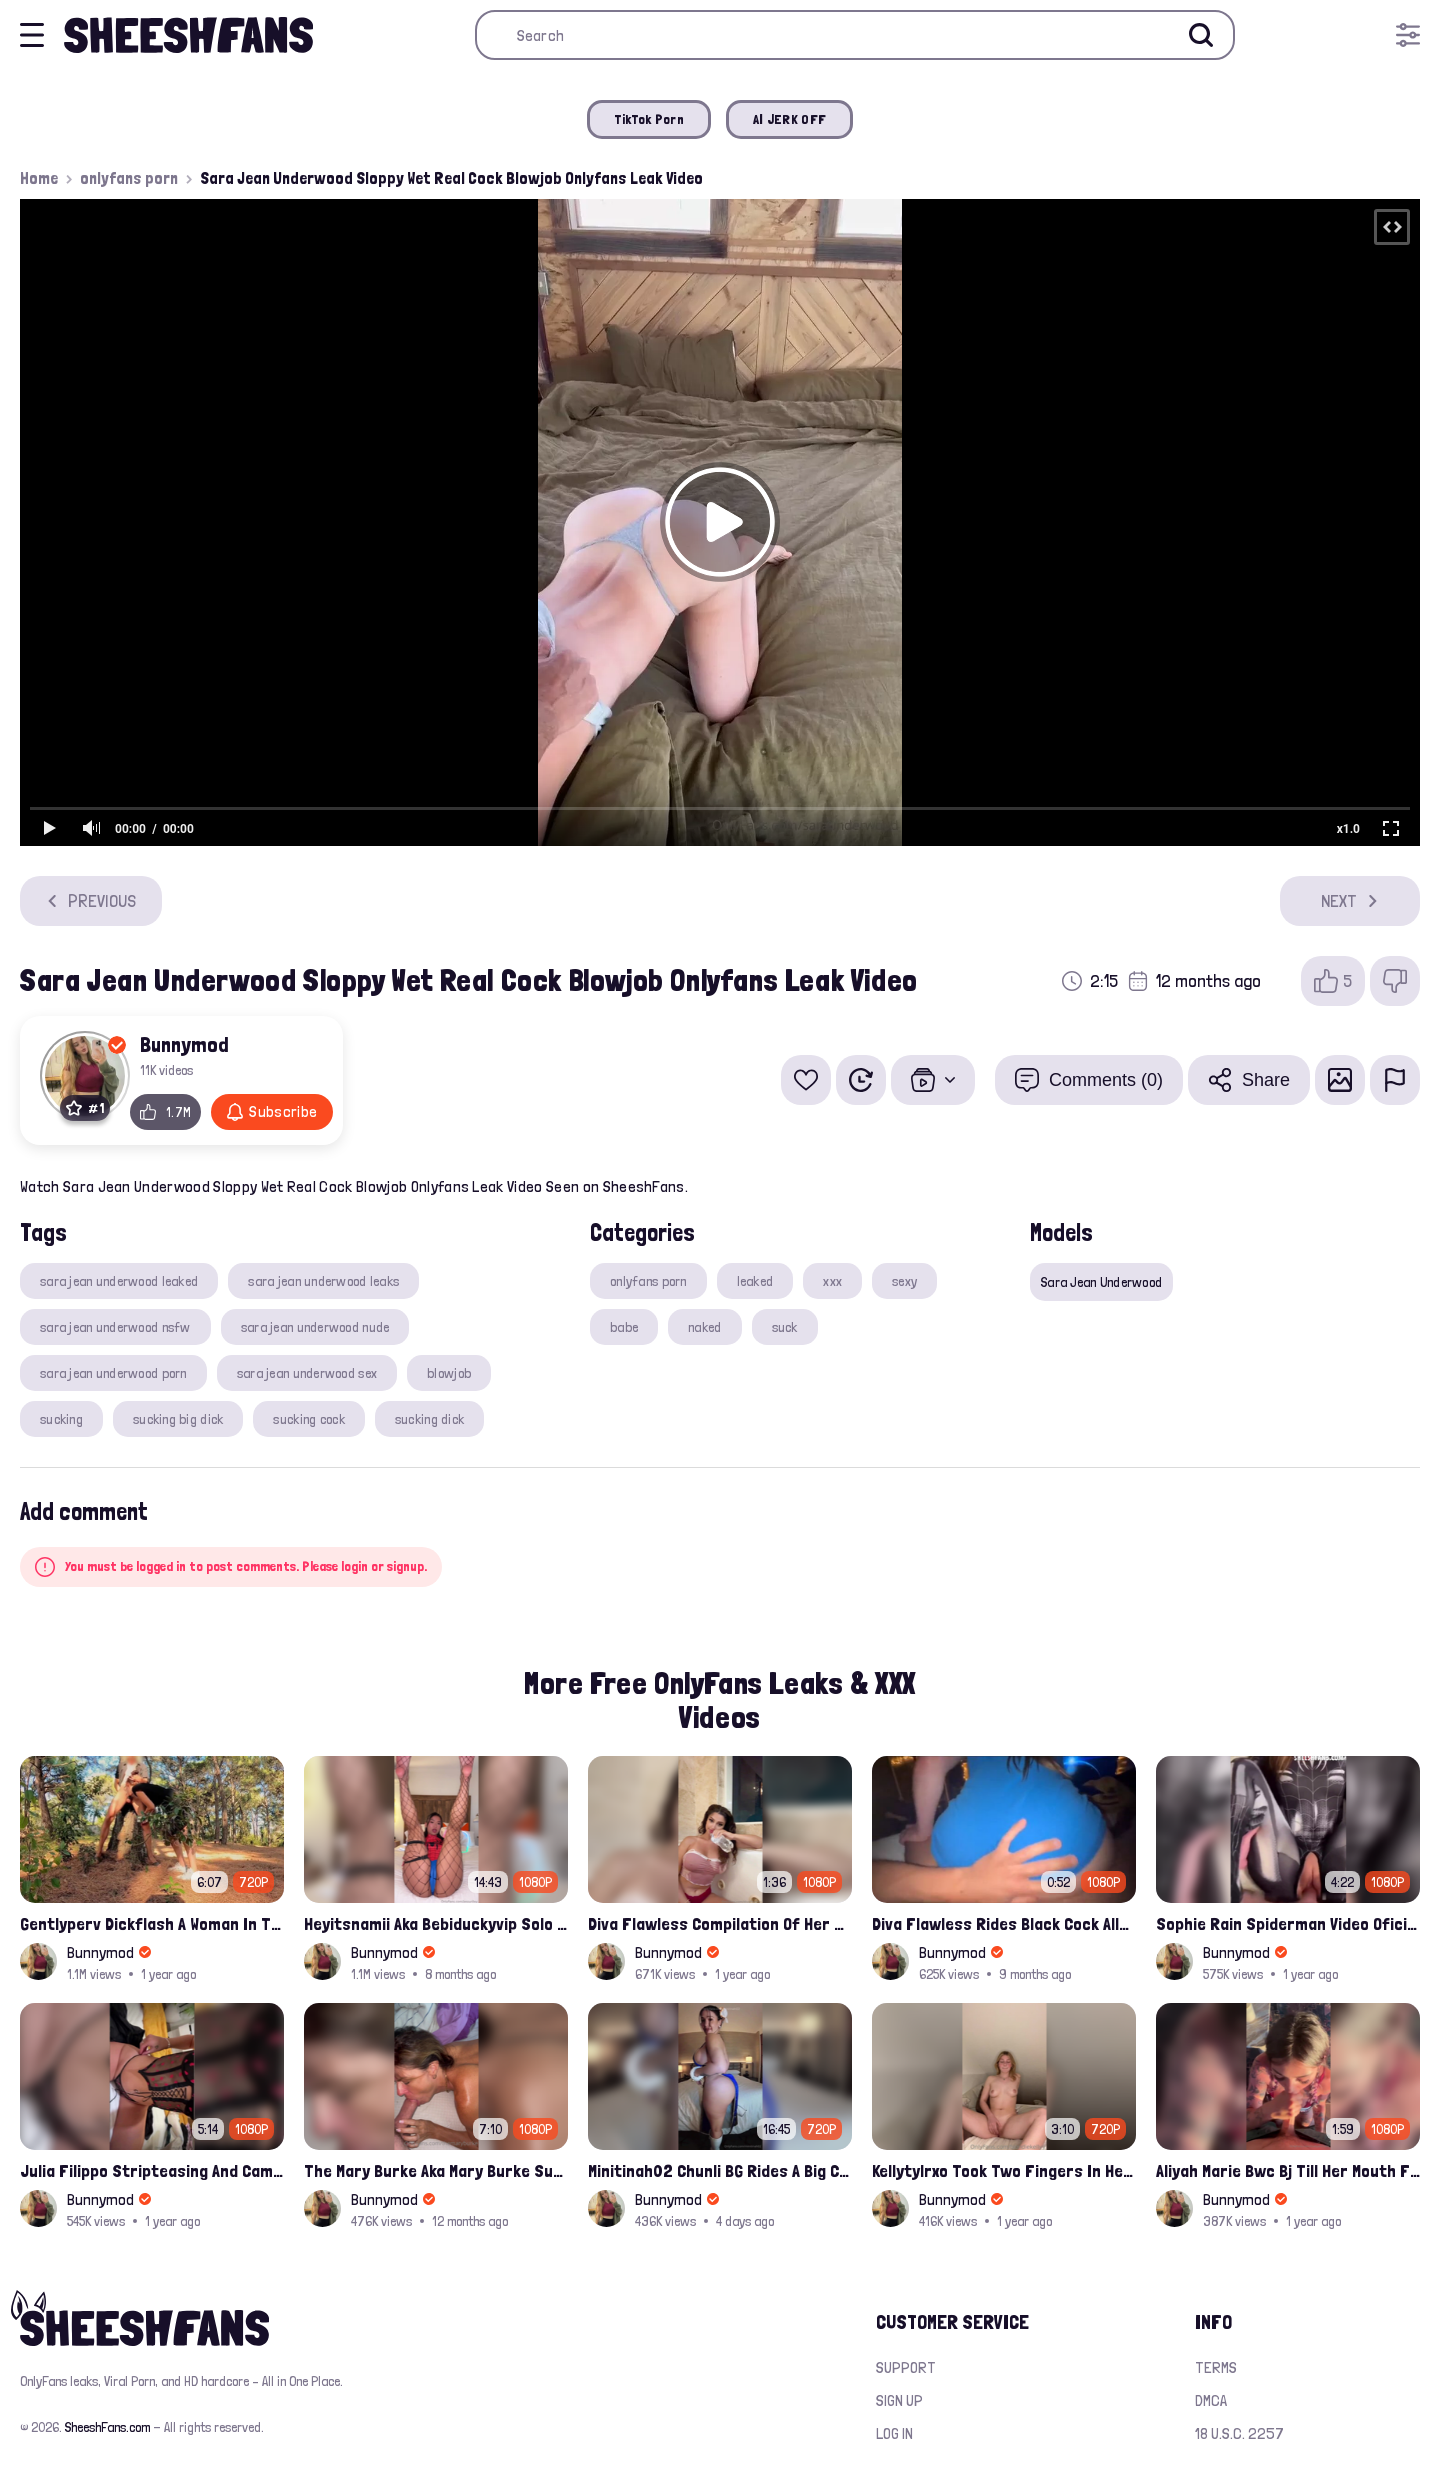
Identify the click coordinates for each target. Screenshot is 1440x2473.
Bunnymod (184, 1044)
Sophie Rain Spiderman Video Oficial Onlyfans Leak (1288, 1923)
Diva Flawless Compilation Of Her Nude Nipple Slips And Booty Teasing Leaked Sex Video (720, 1923)
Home (39, 178)
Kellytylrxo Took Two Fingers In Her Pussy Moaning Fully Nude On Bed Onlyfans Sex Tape (1004, 2170)
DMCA (1211, 2400)
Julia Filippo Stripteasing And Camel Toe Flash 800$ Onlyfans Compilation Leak (152, 2170)
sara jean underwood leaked (119, 1281)
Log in (894, 2433)
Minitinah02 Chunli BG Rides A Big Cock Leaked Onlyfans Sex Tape (720, 2170)
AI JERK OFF (789, 119)
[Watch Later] (861, 1080)
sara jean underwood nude (315, 1327)
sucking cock (308, 1419)
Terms (1216, 2367)
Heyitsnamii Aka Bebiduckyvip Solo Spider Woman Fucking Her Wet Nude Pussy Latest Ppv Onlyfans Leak (436, 1923)
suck (785, 1327)
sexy (904, 1281)
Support (906, 2367)
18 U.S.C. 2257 (1239, 2433)
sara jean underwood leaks (323, 1281)
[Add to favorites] (806, 1080)
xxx (832, 1281)
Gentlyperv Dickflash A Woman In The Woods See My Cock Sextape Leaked (152, 1923)
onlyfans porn (129, 178)
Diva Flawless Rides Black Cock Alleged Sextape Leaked (1004, 1923)
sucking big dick (178, 1419)
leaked (755, 1281)
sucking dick (429, 1419)
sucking (61, 1419)
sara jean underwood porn (113, 1373)
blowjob (449, 1373)
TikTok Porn (649, 119)
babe (624, 1327)
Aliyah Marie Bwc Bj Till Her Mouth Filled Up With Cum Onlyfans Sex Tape (1288, 2170)
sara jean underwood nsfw (115, 1327)
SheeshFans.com (107, 2427)
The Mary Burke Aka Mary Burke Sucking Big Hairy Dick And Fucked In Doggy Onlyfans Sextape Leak (436, 2170)
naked (704, 1327)
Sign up (899, 2400)
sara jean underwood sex (307, 1373)
